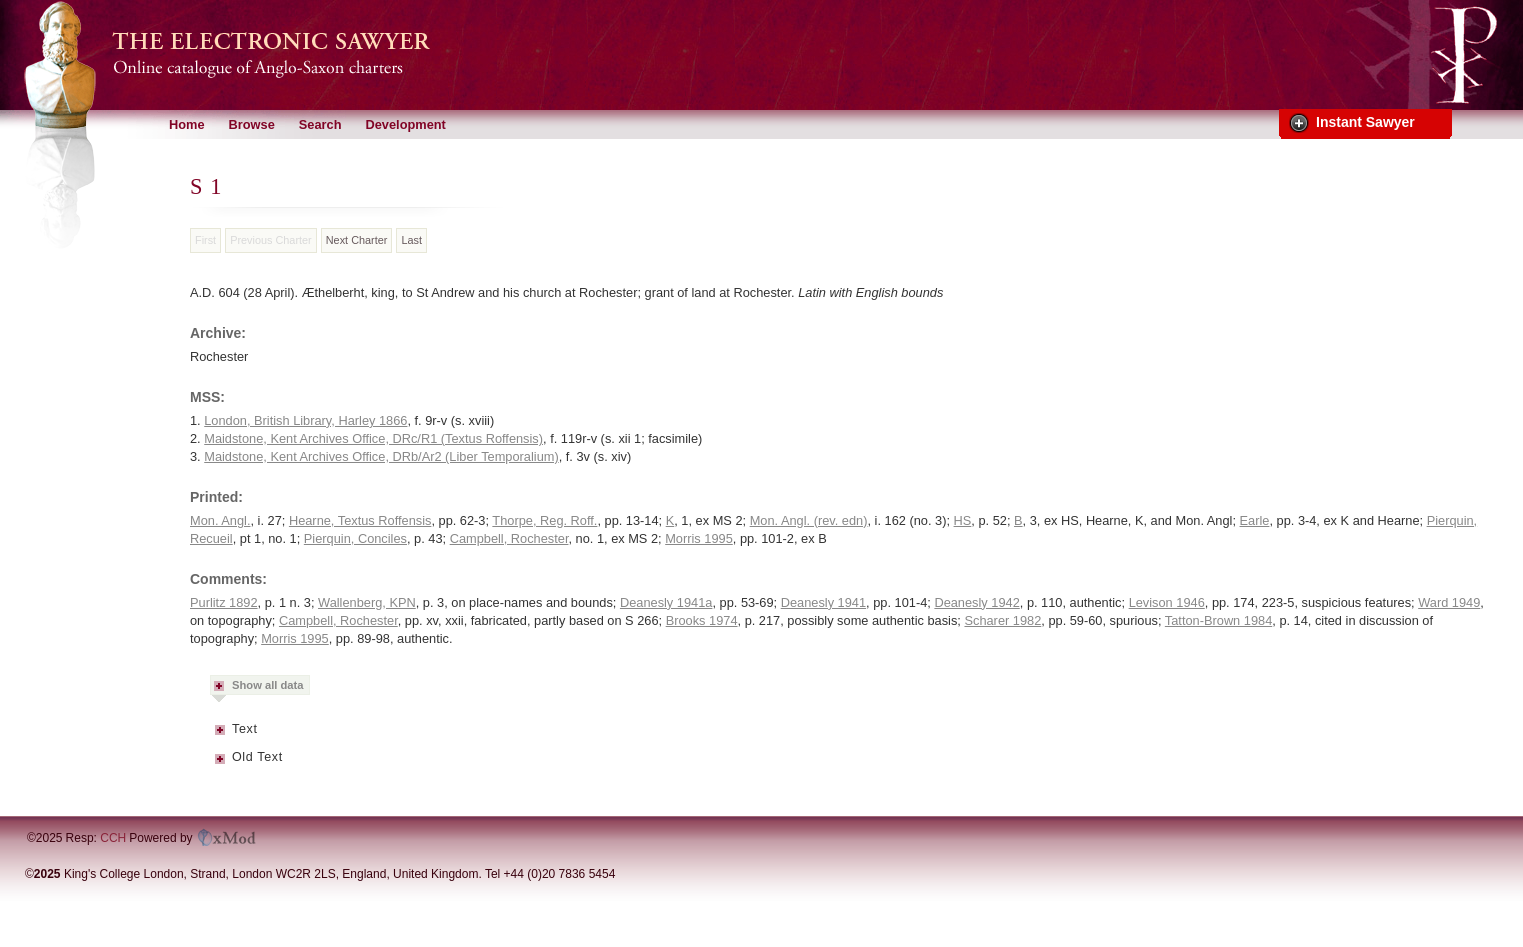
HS (963, 520)
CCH (113, 838)
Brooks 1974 (702, 620)
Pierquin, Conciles (355, 538)
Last (411, 240)
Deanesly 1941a (666, 602)
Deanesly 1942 (976, 602)
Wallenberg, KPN (367, 602)
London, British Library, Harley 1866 (305, 420)
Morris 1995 (699, 538)
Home (187, 124)
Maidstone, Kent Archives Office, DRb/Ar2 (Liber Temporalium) (381, 456)
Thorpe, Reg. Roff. (544, 520)
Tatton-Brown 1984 (1218, 620)
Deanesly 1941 (823, 602)
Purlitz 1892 (224, 602)
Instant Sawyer (1365, 122)
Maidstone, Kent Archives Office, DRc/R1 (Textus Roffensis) (373, 438)
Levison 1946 (1167, 602)
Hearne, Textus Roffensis (360, 520)
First (205, 240)
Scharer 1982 (1002, 620)
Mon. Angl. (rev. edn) (809, 520)
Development (405, 124)
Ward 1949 (1449, 602)
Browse (252, 124)
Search (320, 124)
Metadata (221, 736)
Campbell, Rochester (509, 538)
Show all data (268, 685)
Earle (1255, 520)
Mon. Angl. (220, 520)
